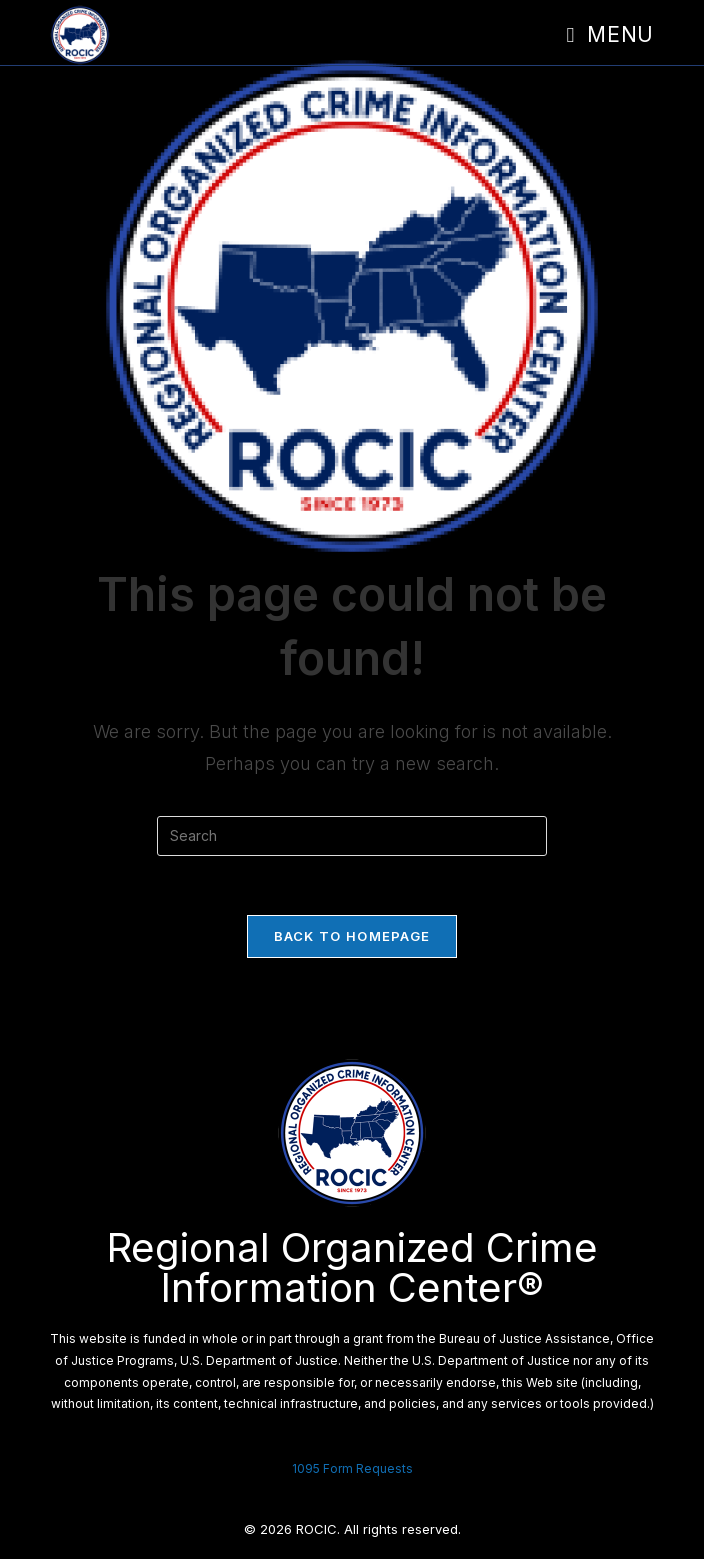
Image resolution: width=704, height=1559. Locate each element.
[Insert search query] (352, 836)
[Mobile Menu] (610, 34)
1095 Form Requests (352, 1468)
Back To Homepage (352, 937)
